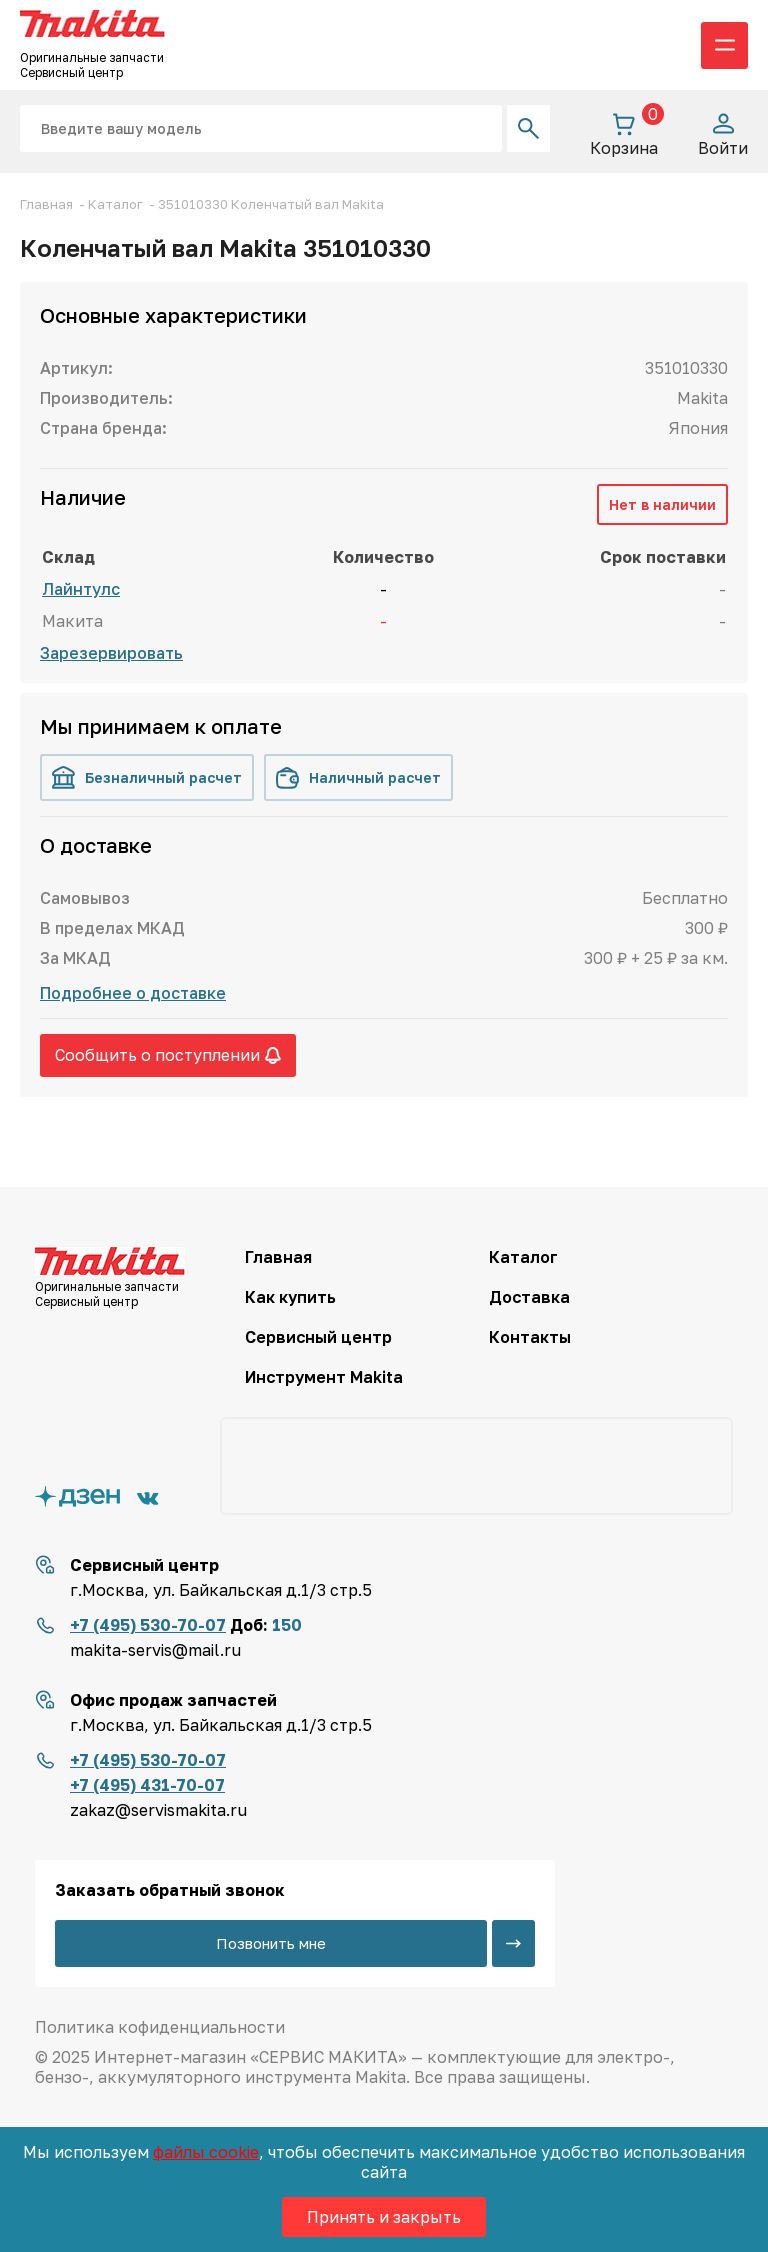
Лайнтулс (81, 589)
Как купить (290, 1297)
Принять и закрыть (384, 2217)
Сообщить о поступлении (168, 1055)
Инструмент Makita (324, 1377)
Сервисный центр (318, 1337)
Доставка (529, 1297)
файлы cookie (206, 2152)
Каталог (523, 1257)
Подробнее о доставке (133, 993)
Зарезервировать (111, 653)
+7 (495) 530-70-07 (148, 1625)
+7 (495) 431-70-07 (147, 1785)
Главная (278, 1257)
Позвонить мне (271, 1943)
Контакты (530, 1337)
